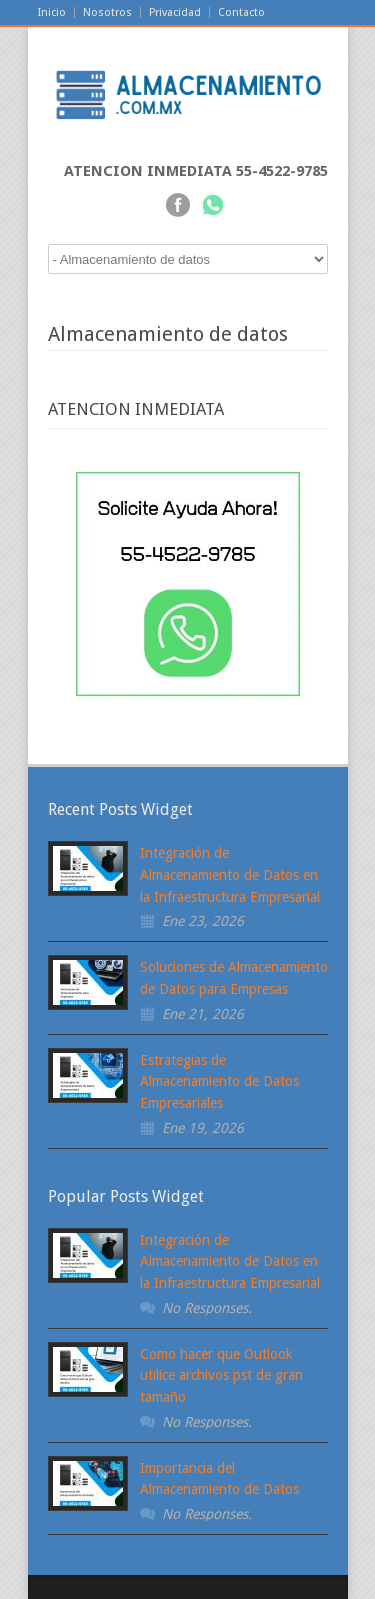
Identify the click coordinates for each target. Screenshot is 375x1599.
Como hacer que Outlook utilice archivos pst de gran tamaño (221, 1375)
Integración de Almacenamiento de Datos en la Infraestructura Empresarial (230, 874)
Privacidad (175, 12)
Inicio (52, 12)
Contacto (241, 12)
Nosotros (107, 12)
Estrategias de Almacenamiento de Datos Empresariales (219, 1081)
